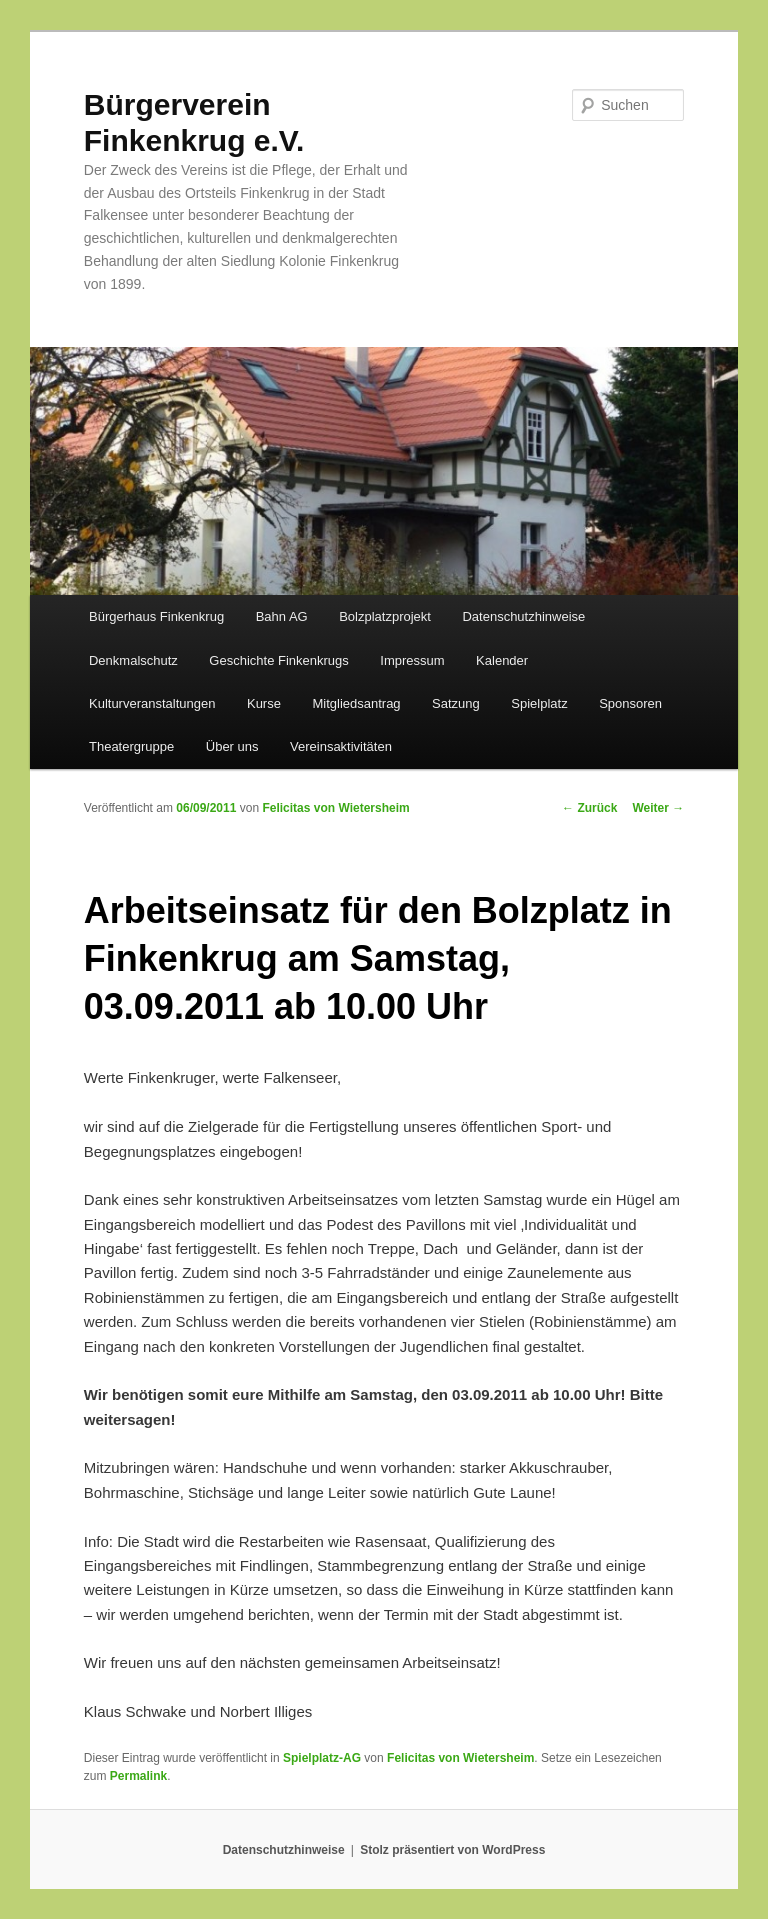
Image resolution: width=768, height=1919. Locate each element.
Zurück (589, 808)
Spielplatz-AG (322, 1758)
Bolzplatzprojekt (385, 616)
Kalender (502, 660)
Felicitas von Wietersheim (335, 808)
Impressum (412, 660)
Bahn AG (282, 616)
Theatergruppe (131, 746)
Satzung (456, 703)
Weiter (658, 808)
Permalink (138, 1776)
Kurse (264, 703)
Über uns (232, 746)
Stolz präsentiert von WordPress (452, 1850)
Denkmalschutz (133, 660)
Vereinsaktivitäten (341, 746)
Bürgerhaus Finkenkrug (156, 616)
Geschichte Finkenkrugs (278, 660)
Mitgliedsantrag (356, 703)
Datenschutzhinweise (523, 616)
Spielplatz (539, 703)
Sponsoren (630, 703)
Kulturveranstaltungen (152, 703)
